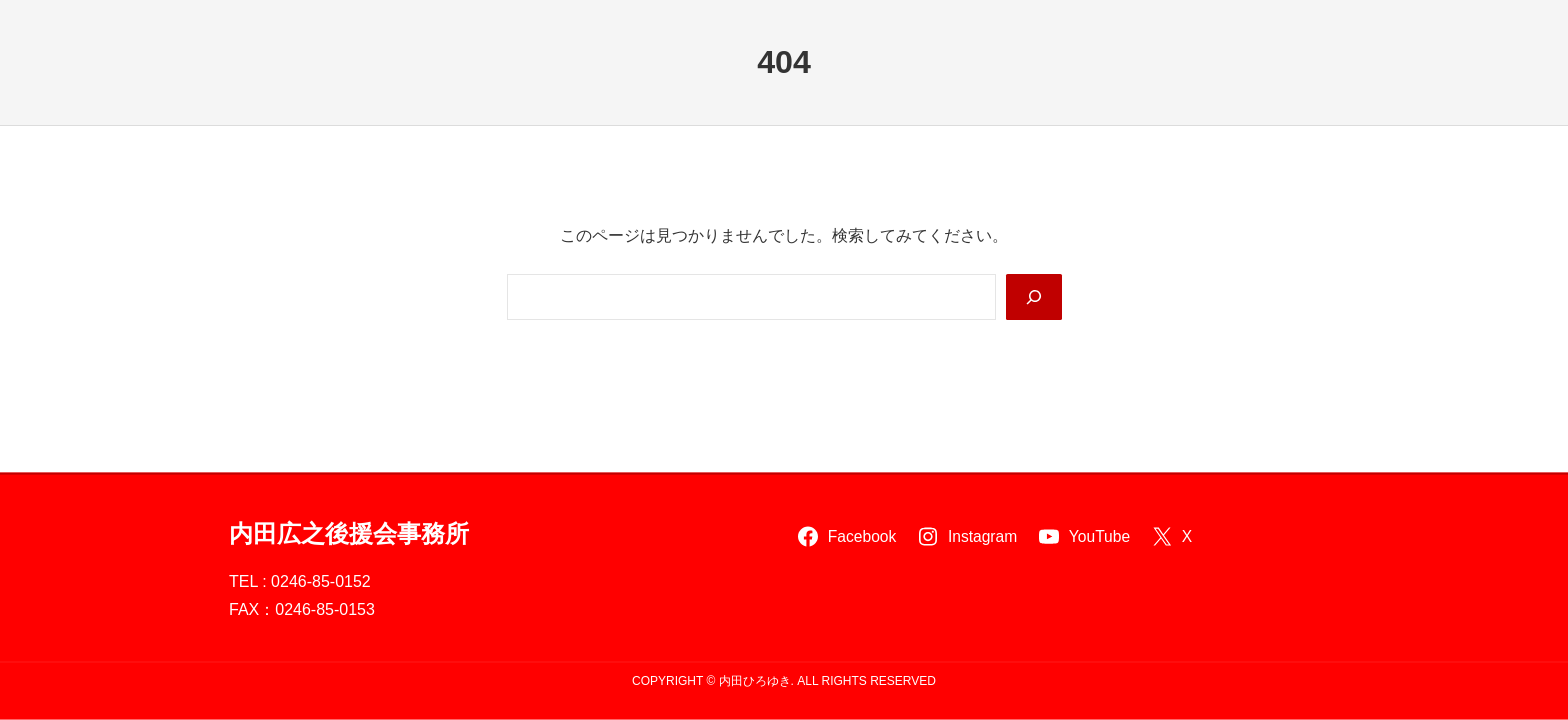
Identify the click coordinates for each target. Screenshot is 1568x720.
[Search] (1034, 297)
